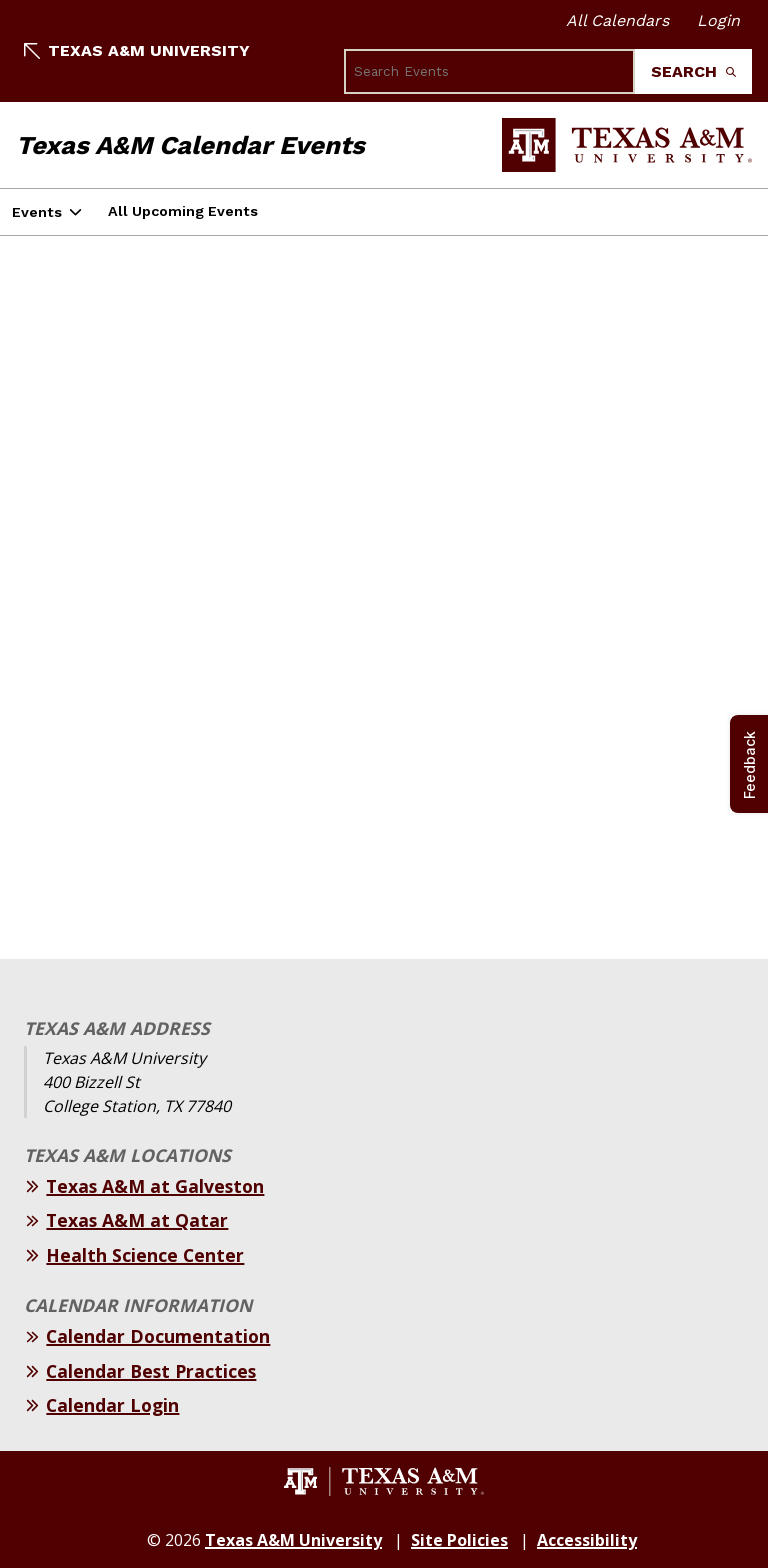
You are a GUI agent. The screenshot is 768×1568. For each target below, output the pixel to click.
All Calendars (617, 20)
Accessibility (587, 1540)
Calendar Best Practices (151, 1371)
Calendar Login (112, 1405)
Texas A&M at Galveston (155, 1186)
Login (718, 20)
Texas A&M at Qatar (137, 1220)
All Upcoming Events (183, 211)
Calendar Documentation (158, 1336)
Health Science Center (145, 1255)
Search (693, 71)
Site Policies (459, 1540)
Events (37, 212)
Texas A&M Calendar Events (190, 145)
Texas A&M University (137, 50)
